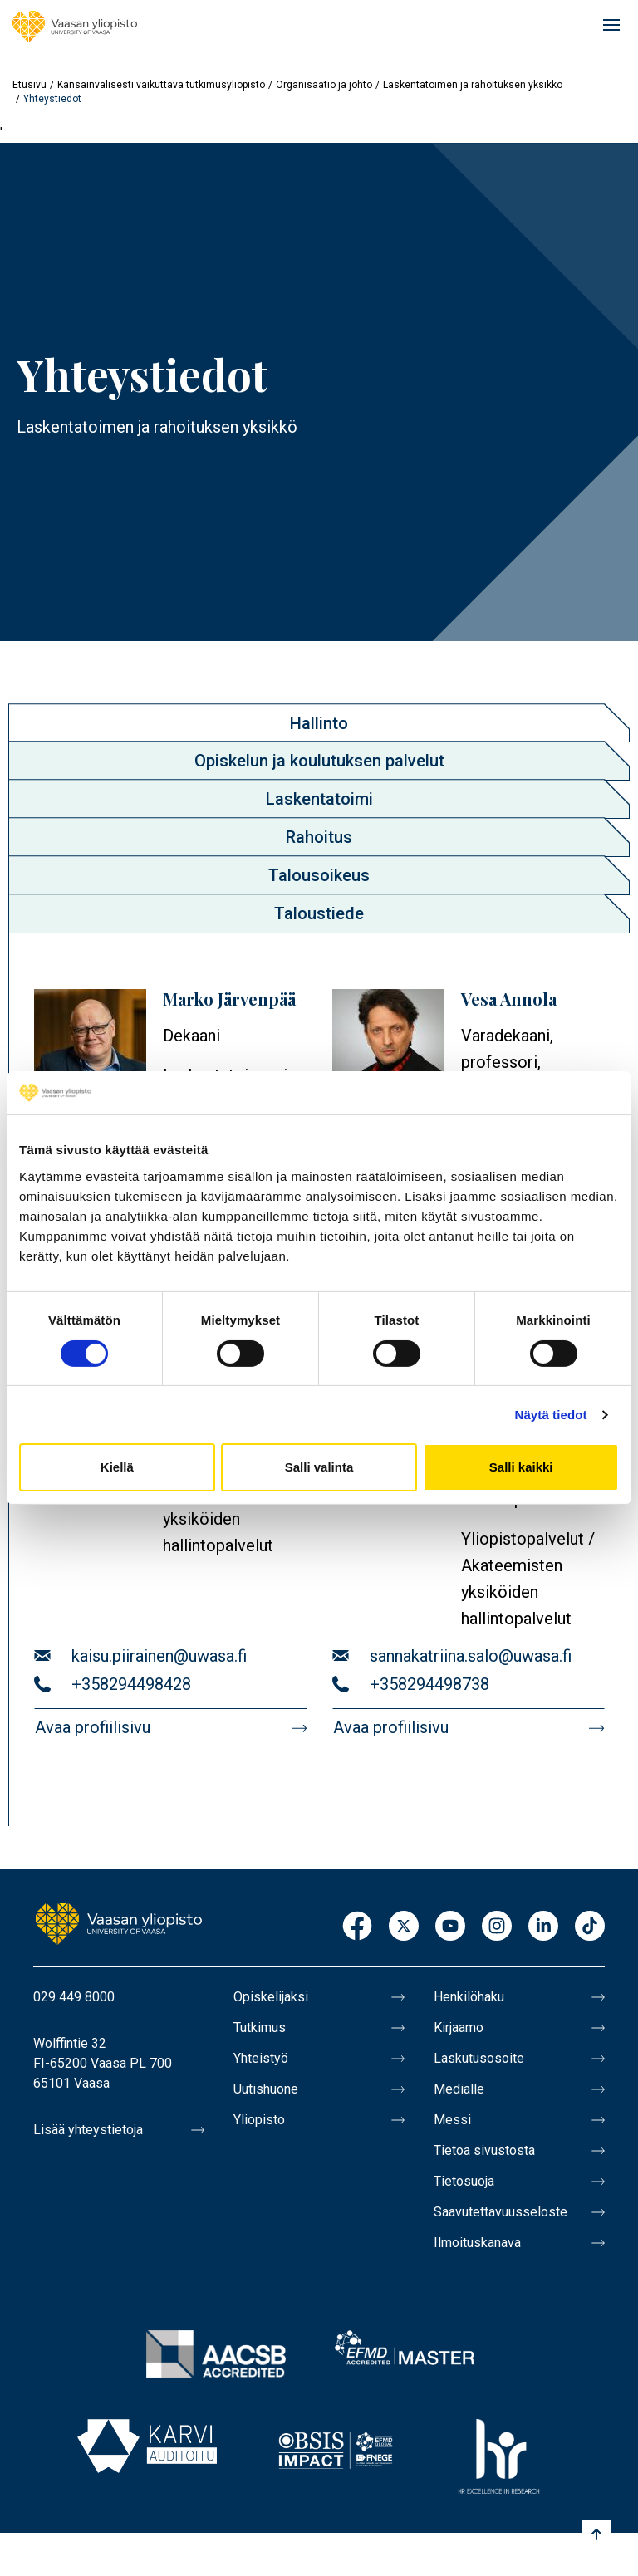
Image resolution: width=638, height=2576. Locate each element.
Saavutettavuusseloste (500, 2212)
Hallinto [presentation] (319, 723)
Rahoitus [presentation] (319, 837)
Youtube (450, 1927)
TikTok (590, 1927)
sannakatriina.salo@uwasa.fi (471, 1656)
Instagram (497, 1927)
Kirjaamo (458, 2027)
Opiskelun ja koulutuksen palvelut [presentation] (319, 761)
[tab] (319, 722)
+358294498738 (429, 1684)
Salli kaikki (521, 1467)
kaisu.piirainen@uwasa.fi (159, 1656)
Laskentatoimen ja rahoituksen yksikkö (472, 85)
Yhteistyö (260, 2058)
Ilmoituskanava (477, 2242)
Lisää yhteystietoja (88, 2130)
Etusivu (29, 85)
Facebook (357, 1927)
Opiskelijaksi (270, 1997)
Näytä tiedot (551, 1415)
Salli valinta (319, 1467)
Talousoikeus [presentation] (319, 875)
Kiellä (117, 1467)
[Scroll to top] (596, 2534)
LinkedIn (543, 1927)
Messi (452, 2120)
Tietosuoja (464, 2181)
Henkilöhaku (469, 1997)
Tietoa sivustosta (484, 2150)
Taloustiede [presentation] (319, 913)
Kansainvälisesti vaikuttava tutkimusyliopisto (161, 85)
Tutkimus (259, 2027)
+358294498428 (131, 1684)
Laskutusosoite (479, 2058)
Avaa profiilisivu (92, 1727)
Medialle (459, 2089)
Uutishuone (265, 2089)
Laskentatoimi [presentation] (319, 799)
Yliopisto (259, 2120)
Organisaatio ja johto (324, 85)
